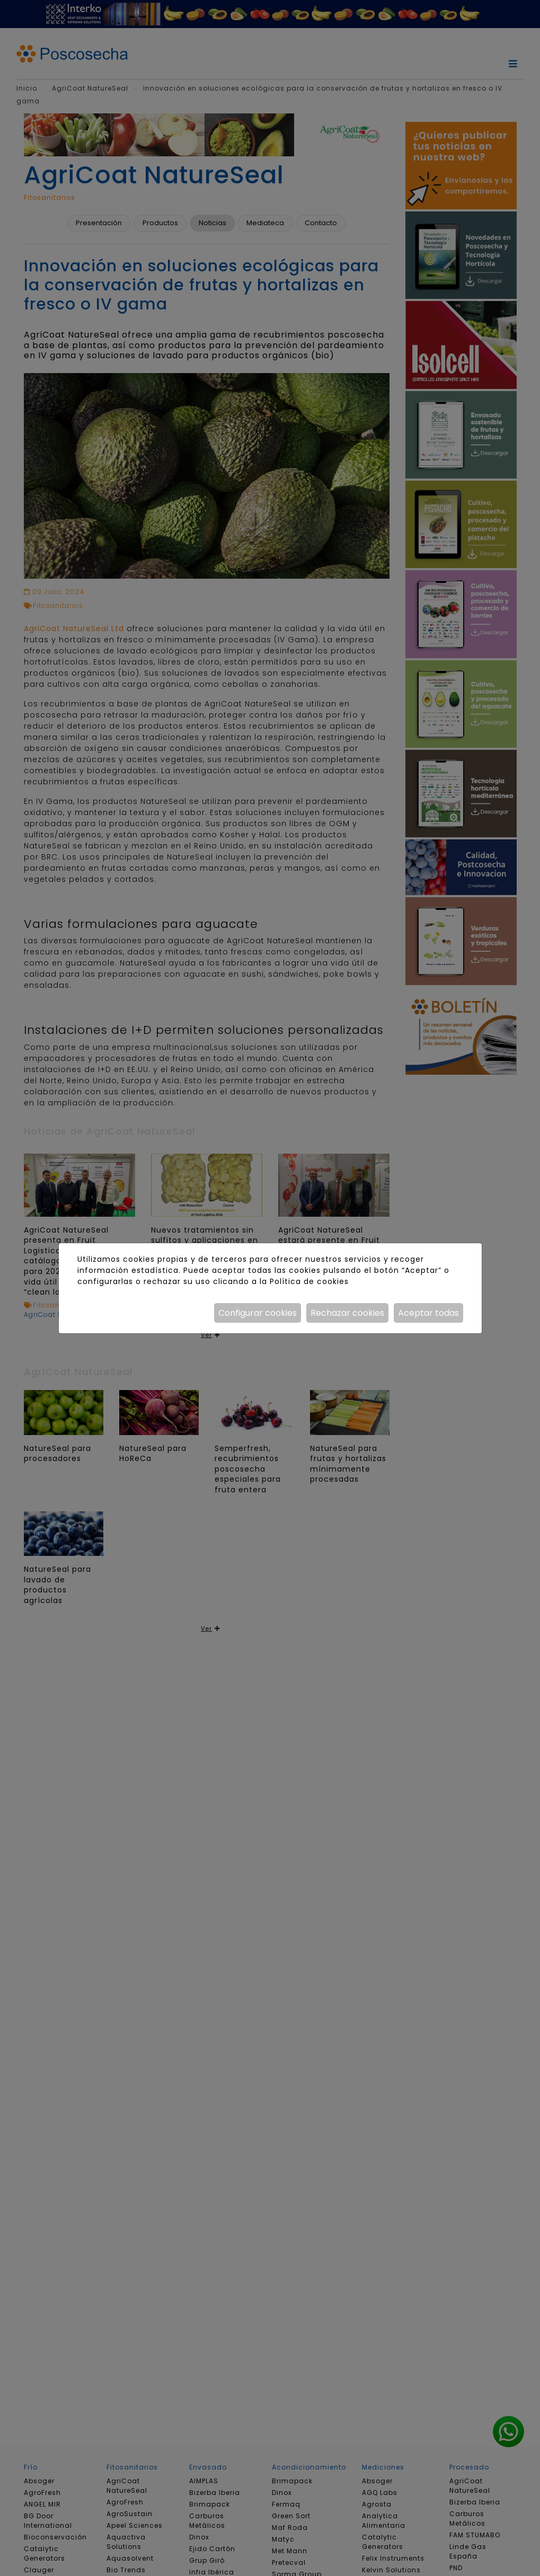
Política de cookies (309, 1281)
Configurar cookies (257, 1313)
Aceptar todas (428, 1313)
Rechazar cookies (347, 1313)
